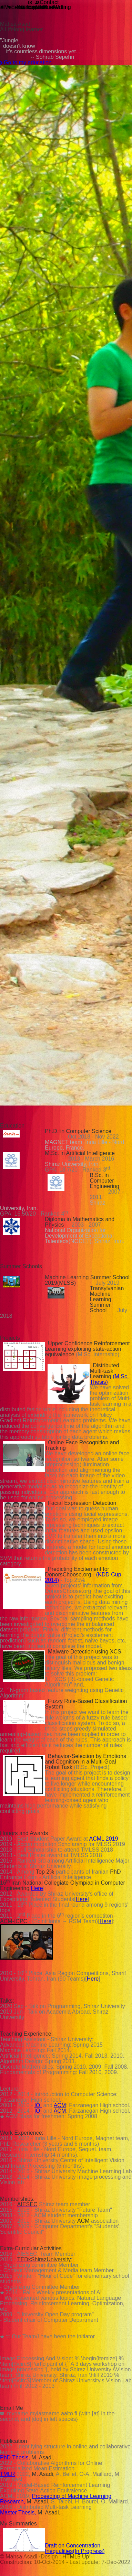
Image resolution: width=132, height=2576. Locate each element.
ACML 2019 (103, 1839)
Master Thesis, (18, 2512)
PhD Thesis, (15, 2457)
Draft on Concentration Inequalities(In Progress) (74, 2548)
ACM (60, 2105)
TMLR (7, 2474)
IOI (38, 2105)
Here (37, 1888)
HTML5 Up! (76, 2556)
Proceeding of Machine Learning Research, (55, 2498)
